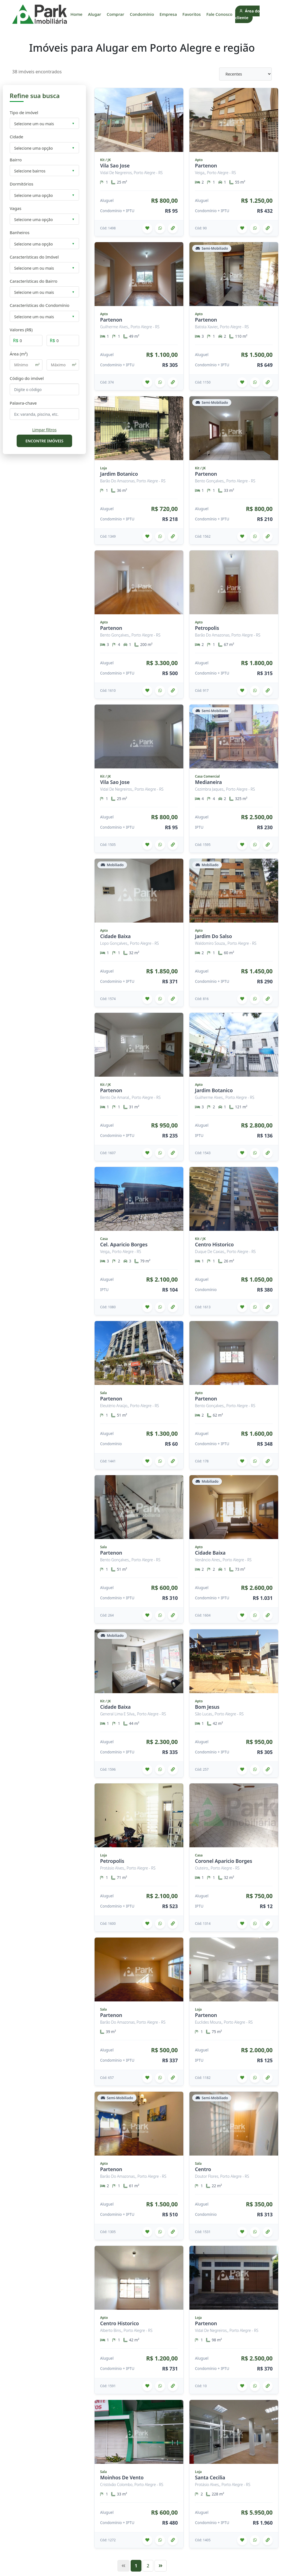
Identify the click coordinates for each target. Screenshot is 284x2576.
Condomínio (142, 14)
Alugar (94, 14)
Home (76, 14)
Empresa (168, 14)
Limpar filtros (44, 429)
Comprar (115, 14)
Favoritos (191, 14)
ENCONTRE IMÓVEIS (45, 440)
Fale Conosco (219, 14)
